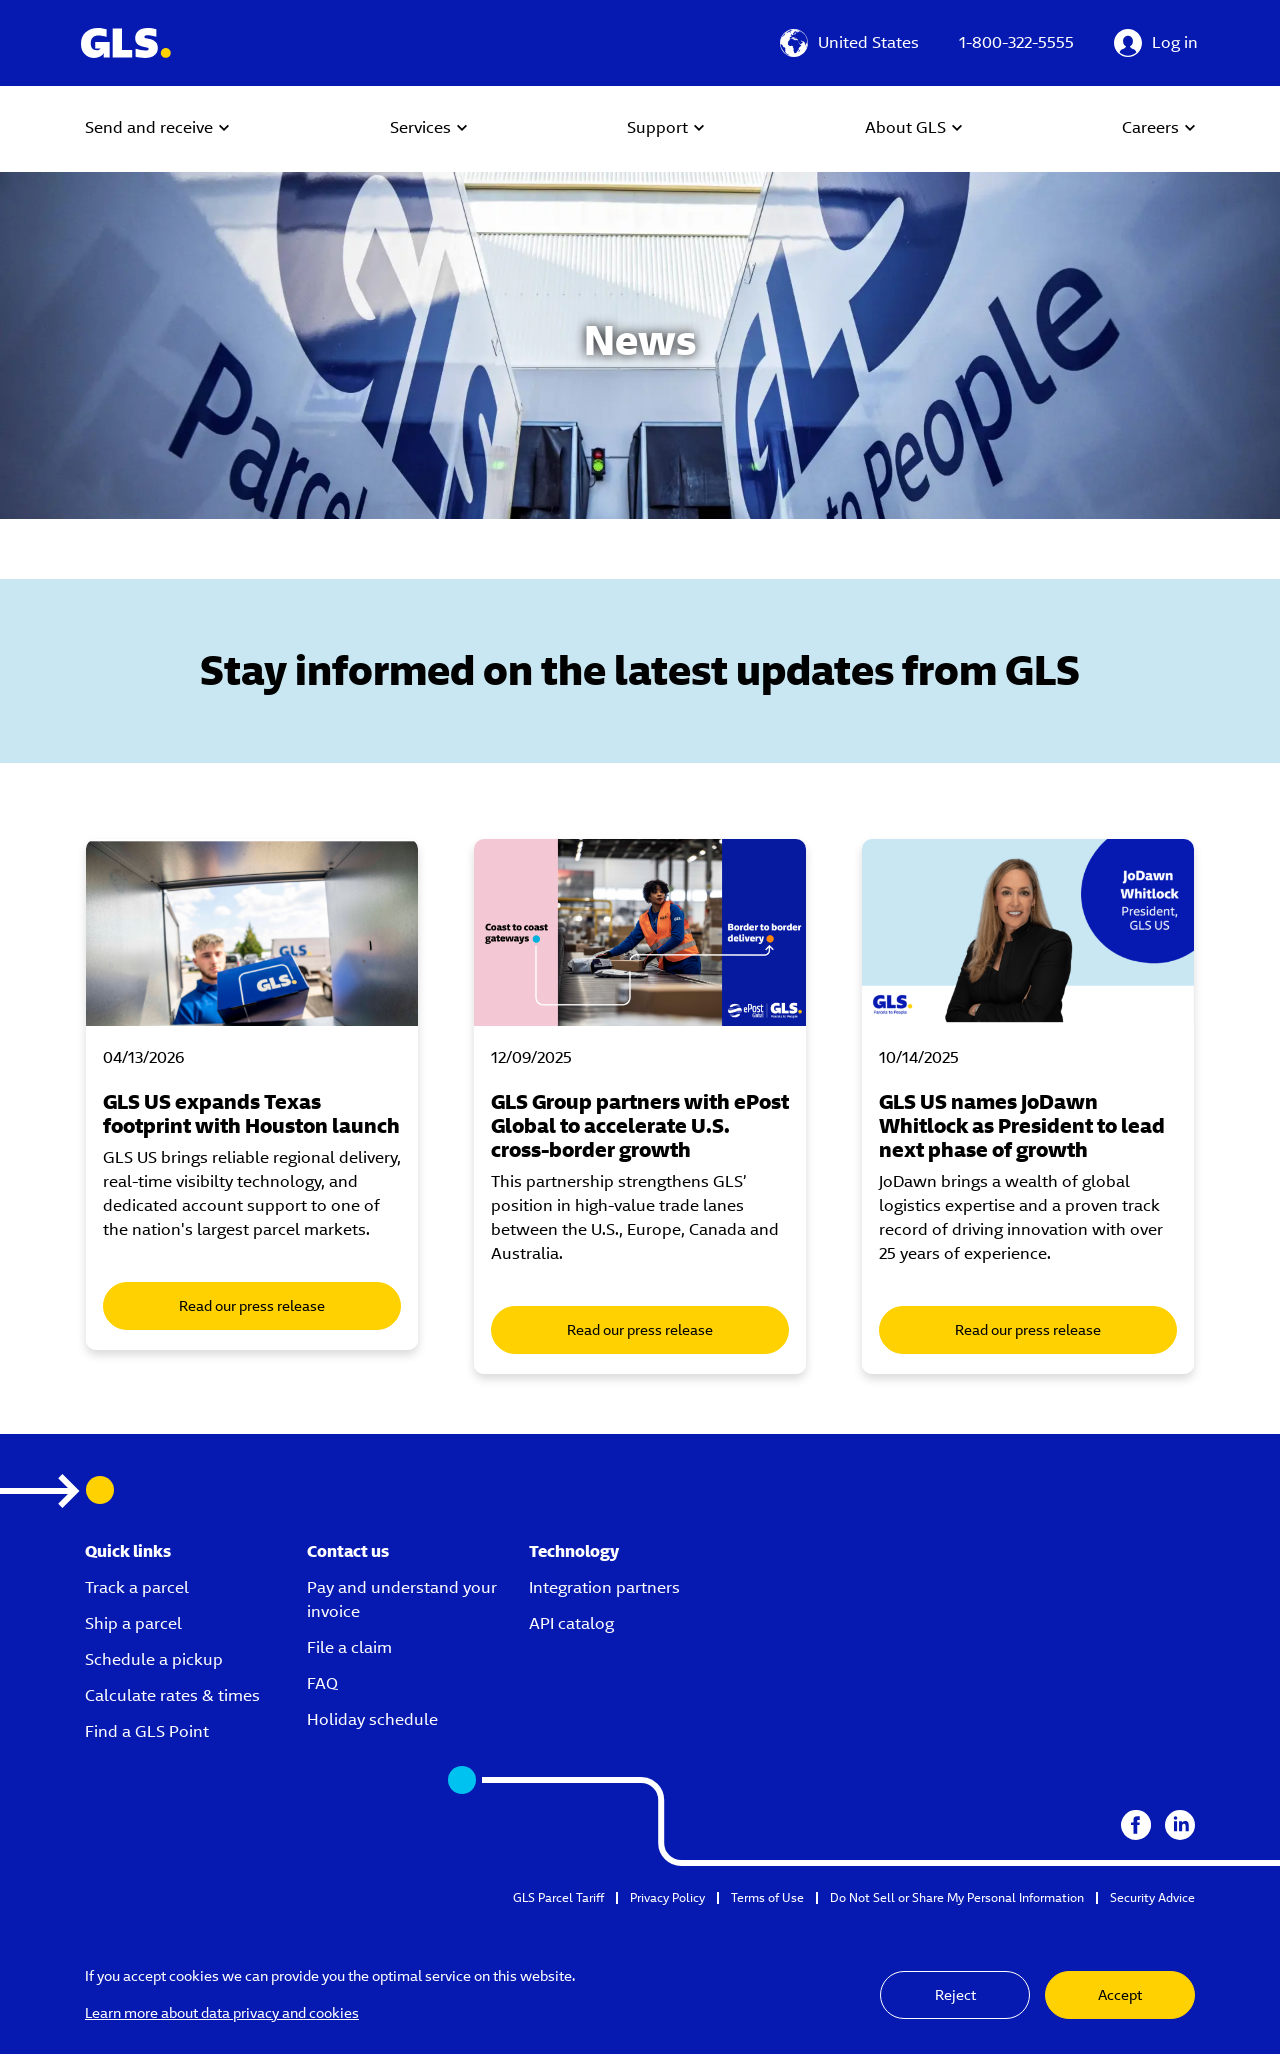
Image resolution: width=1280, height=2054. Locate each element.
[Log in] (1156, 43)
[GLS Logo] (125, 43)
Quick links (128, 1551)
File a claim (349, 1647)
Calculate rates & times (172, 1695)
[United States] (849, 43)
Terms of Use (767, 1897)
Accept (1120, 1995)
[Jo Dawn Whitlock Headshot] (1028, 932)
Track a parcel (137, 1587)
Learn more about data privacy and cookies (222, 2013)
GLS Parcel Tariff (558, 1897)
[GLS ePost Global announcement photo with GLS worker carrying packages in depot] (640, 932)
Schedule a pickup (154, 1659)
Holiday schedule (372, 1719)
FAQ (322, 1683)
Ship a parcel (133, 1623)
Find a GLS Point (147, 1731)
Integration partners (604, 1587)
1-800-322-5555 (1016, 42)
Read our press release (252, 1306)
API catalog (571, 1623)
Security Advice (1152, 1897)
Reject (955, 1995)
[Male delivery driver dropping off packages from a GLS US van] (252, 932)
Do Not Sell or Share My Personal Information (957, 1897)
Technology (574, 1551)
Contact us (348, 1551)
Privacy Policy (667, 1897)
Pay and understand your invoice (402, 1599)
